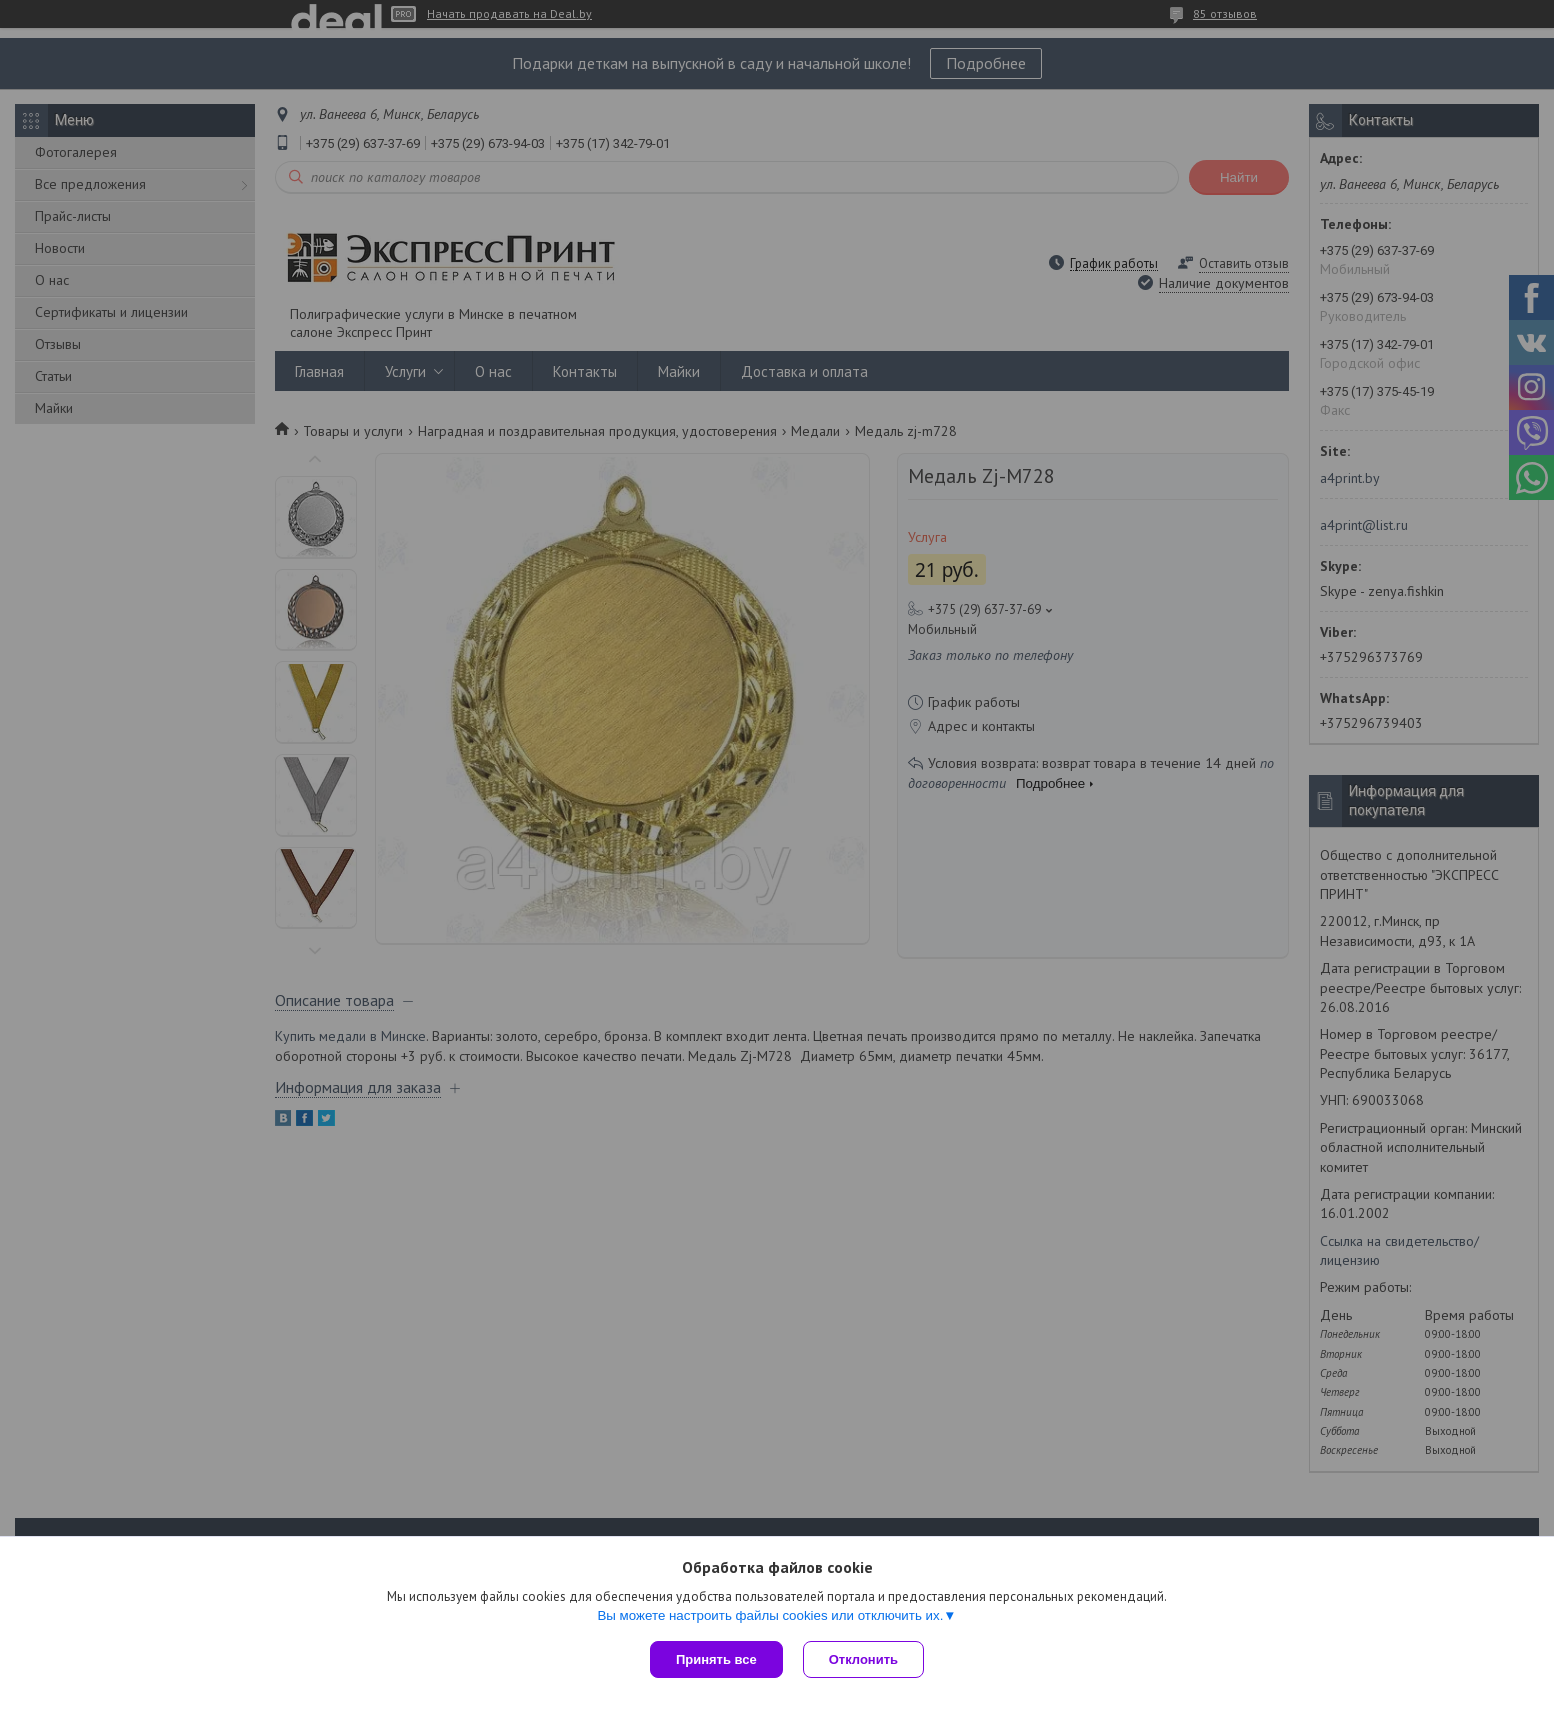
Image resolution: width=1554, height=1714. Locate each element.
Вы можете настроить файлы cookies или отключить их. (770, 1615)
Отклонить (863, 1659)
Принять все (716, 1659)
